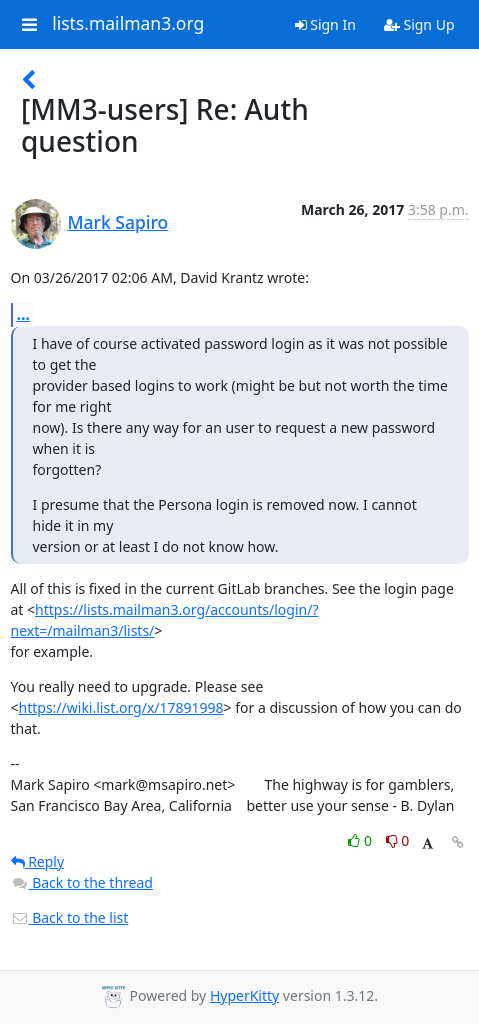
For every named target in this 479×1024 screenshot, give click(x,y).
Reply (38, 861)
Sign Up (419, 24)
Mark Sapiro (118, 222)
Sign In (325, 24)
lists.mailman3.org (128, 24)
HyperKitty (244, 995)
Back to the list (70, 917)
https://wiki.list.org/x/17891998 (121, 707)
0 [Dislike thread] (398, 840)
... (24, 314)
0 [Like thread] (361, 840)
